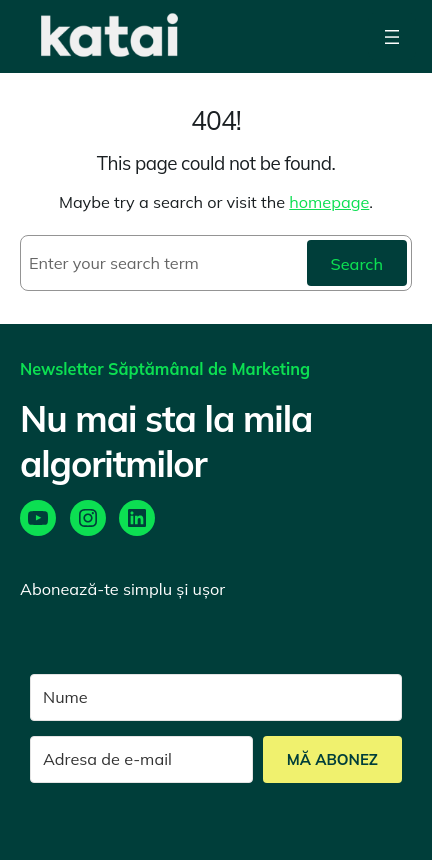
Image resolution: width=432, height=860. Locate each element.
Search (357, 264)
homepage (329, 202)
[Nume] (216, 697)
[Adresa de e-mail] (141, 759)
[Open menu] (392, 36)
